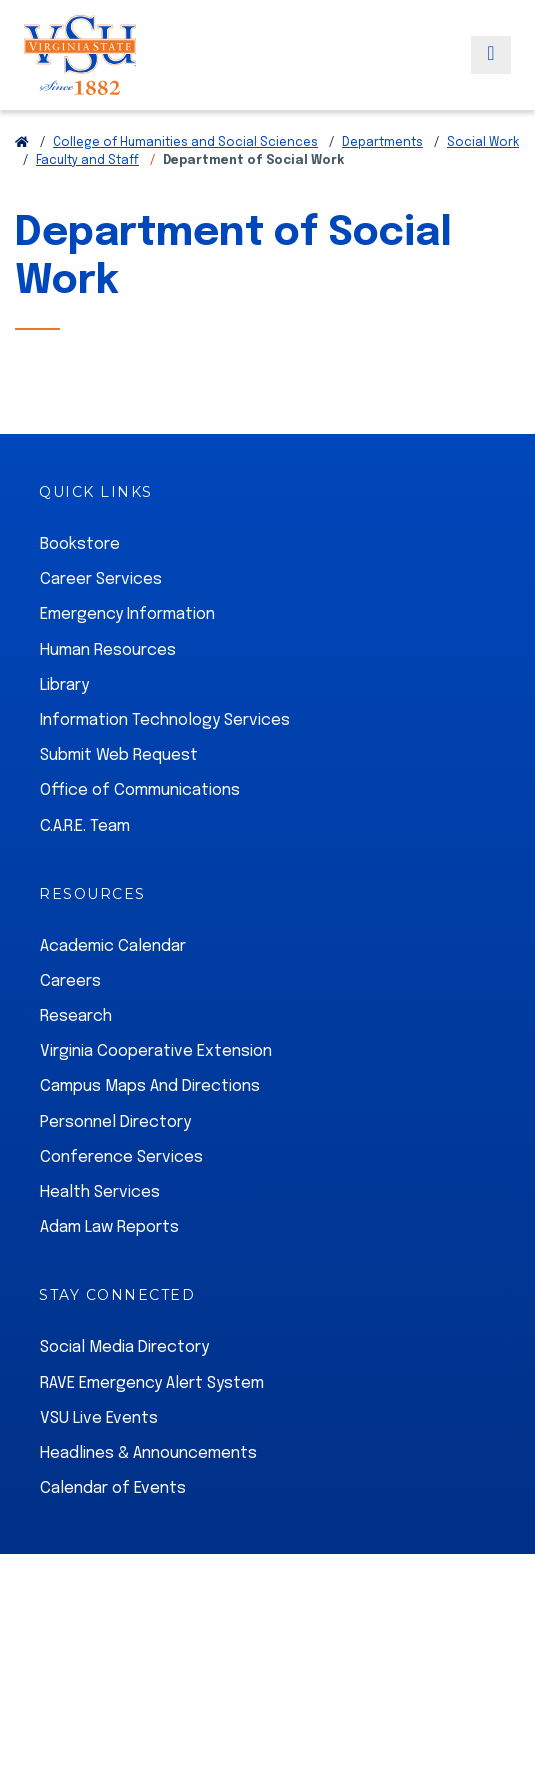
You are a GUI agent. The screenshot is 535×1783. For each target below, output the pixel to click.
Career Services (101, 579)
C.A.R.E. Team (85, 826)
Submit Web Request (119, 755)
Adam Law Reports (109, 1227)
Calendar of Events (113, 1488)
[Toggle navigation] (491, 55)
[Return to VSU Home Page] (22, 143)
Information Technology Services (165, 720)
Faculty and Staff (87, 161)
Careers (70, 981)
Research (76, 1016)
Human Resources (108, 650)
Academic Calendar (113, 946)
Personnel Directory (115, 1122)
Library (64, 685)
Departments (382, 143)
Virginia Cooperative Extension (156, 1051)
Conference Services (121, 1157)
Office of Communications (140, 790)
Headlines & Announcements (148, 1453)
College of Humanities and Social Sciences (185, 143)
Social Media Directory (124, 1347)
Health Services (100, 1192)
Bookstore (80, 544)
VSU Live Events (99, 1418)
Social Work (483, 143)
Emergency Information (127, 614)
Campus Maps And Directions (150, 1086)
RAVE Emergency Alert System (152, 1383)
